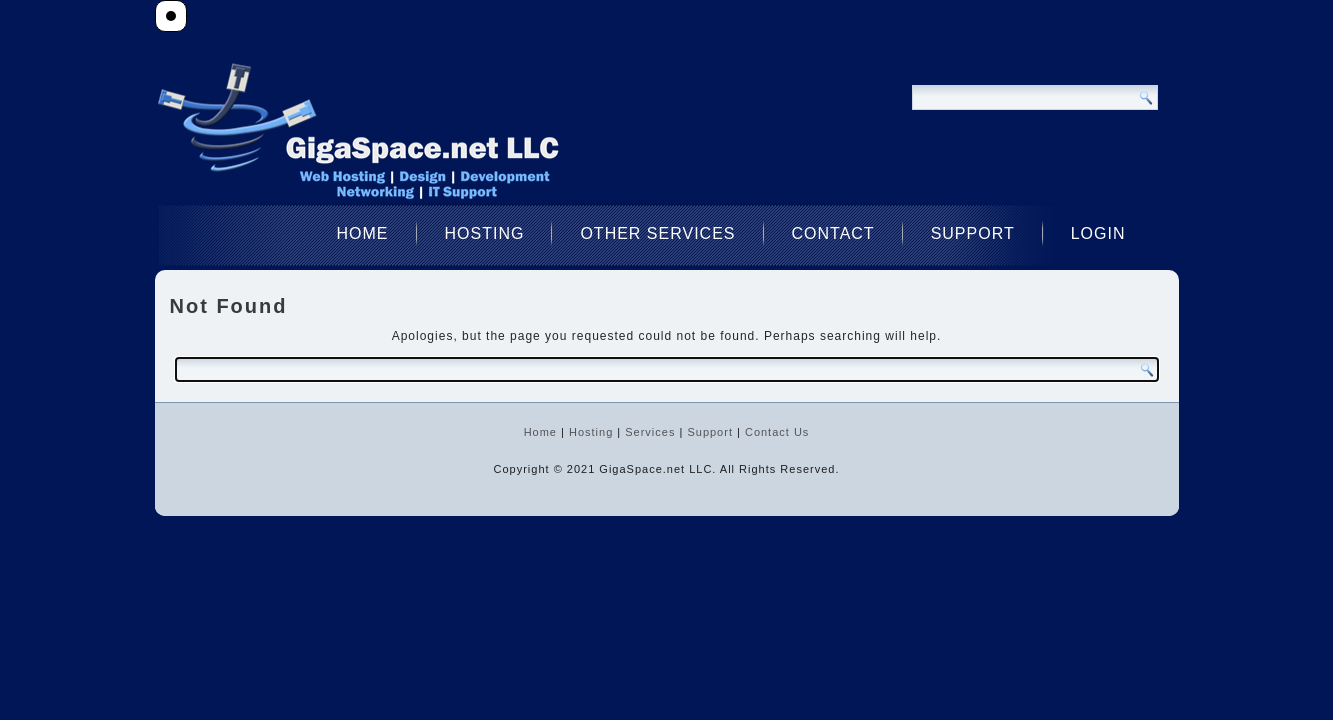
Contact (833, 233)
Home (363, 233)
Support (973, 233)
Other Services (657, 233)
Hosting (485, 233)
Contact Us (777, 432)
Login (1098, 233)
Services (650, 432)
